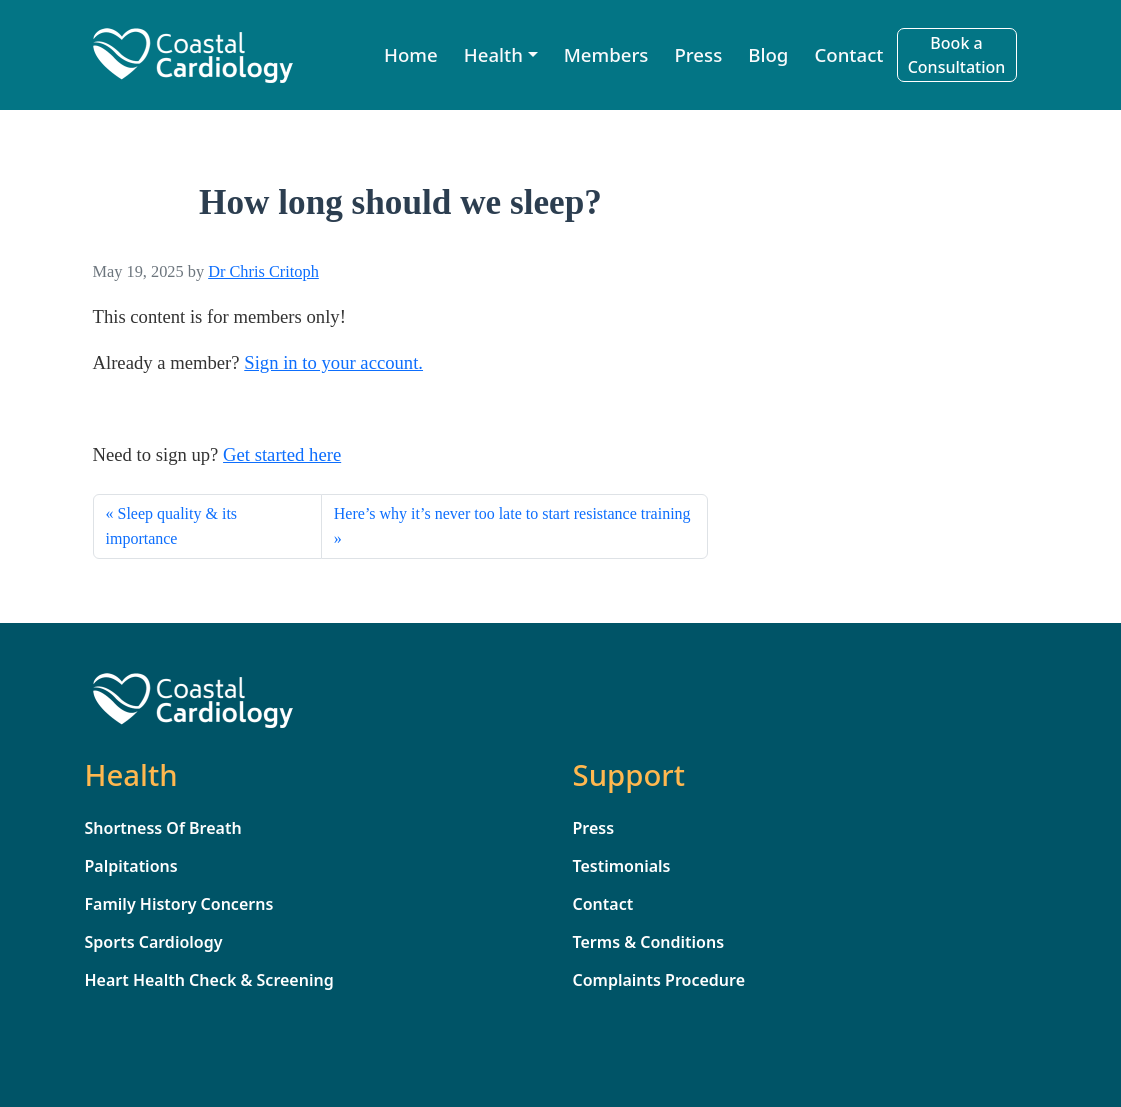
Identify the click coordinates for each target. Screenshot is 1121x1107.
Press (698, 54)
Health (493, 54)
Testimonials (622, 866)
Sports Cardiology (154, 942)
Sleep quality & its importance (172, 526)
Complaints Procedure (659, 980)
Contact (848, 54)
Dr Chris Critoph (263, 271)
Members (606, 54)
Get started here (282, 454)
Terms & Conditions (649, 942)
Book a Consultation (957, 55)
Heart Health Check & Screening (209, 980)
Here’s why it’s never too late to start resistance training (512, 513)
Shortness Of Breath (163, 828)
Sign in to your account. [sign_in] (333, 362)
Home (411, 54)
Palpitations (131, 866)
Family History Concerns (179, 904)
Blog (768, 54)
